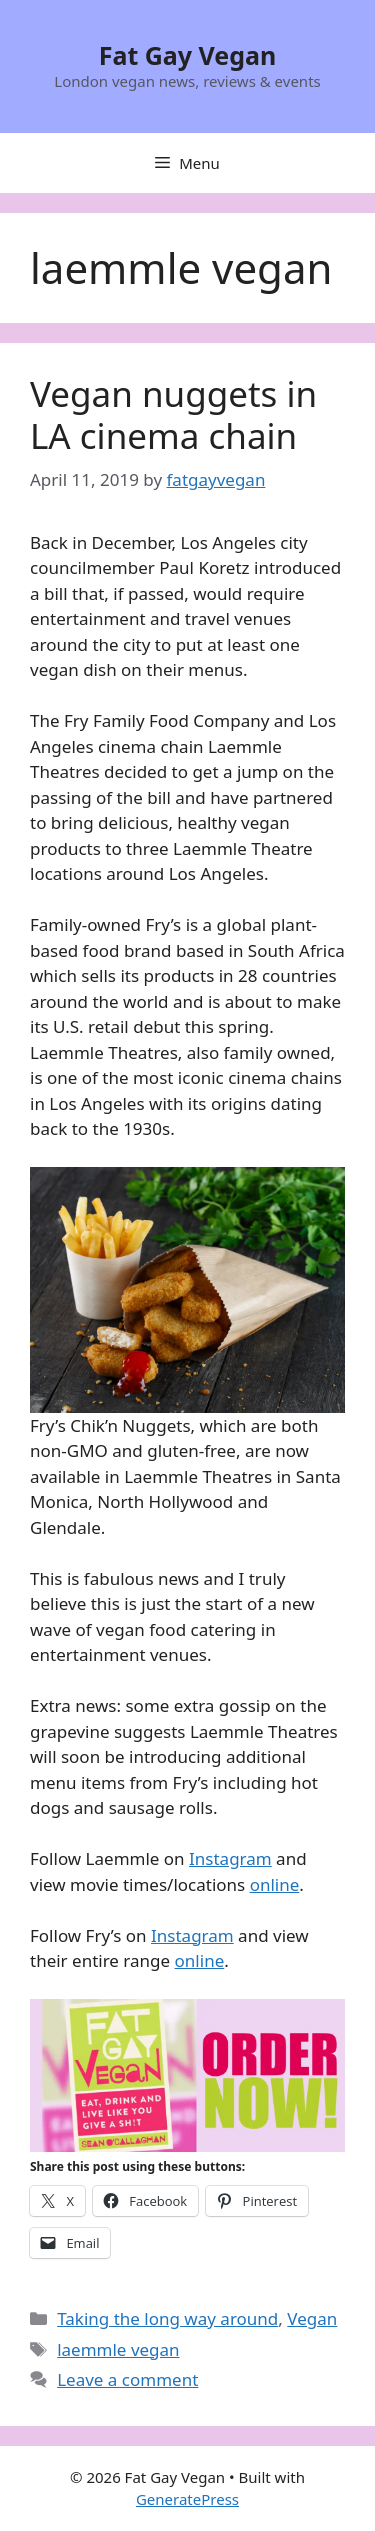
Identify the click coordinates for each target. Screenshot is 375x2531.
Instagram (230, 1858)
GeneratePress (187, 2499)
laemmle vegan (118, 2349)
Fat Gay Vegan (188, 55)
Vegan (312, 2318)
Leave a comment (127, 2379)
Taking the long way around (167, 2318)
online (275, 1884)
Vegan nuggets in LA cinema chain (173, 414)
